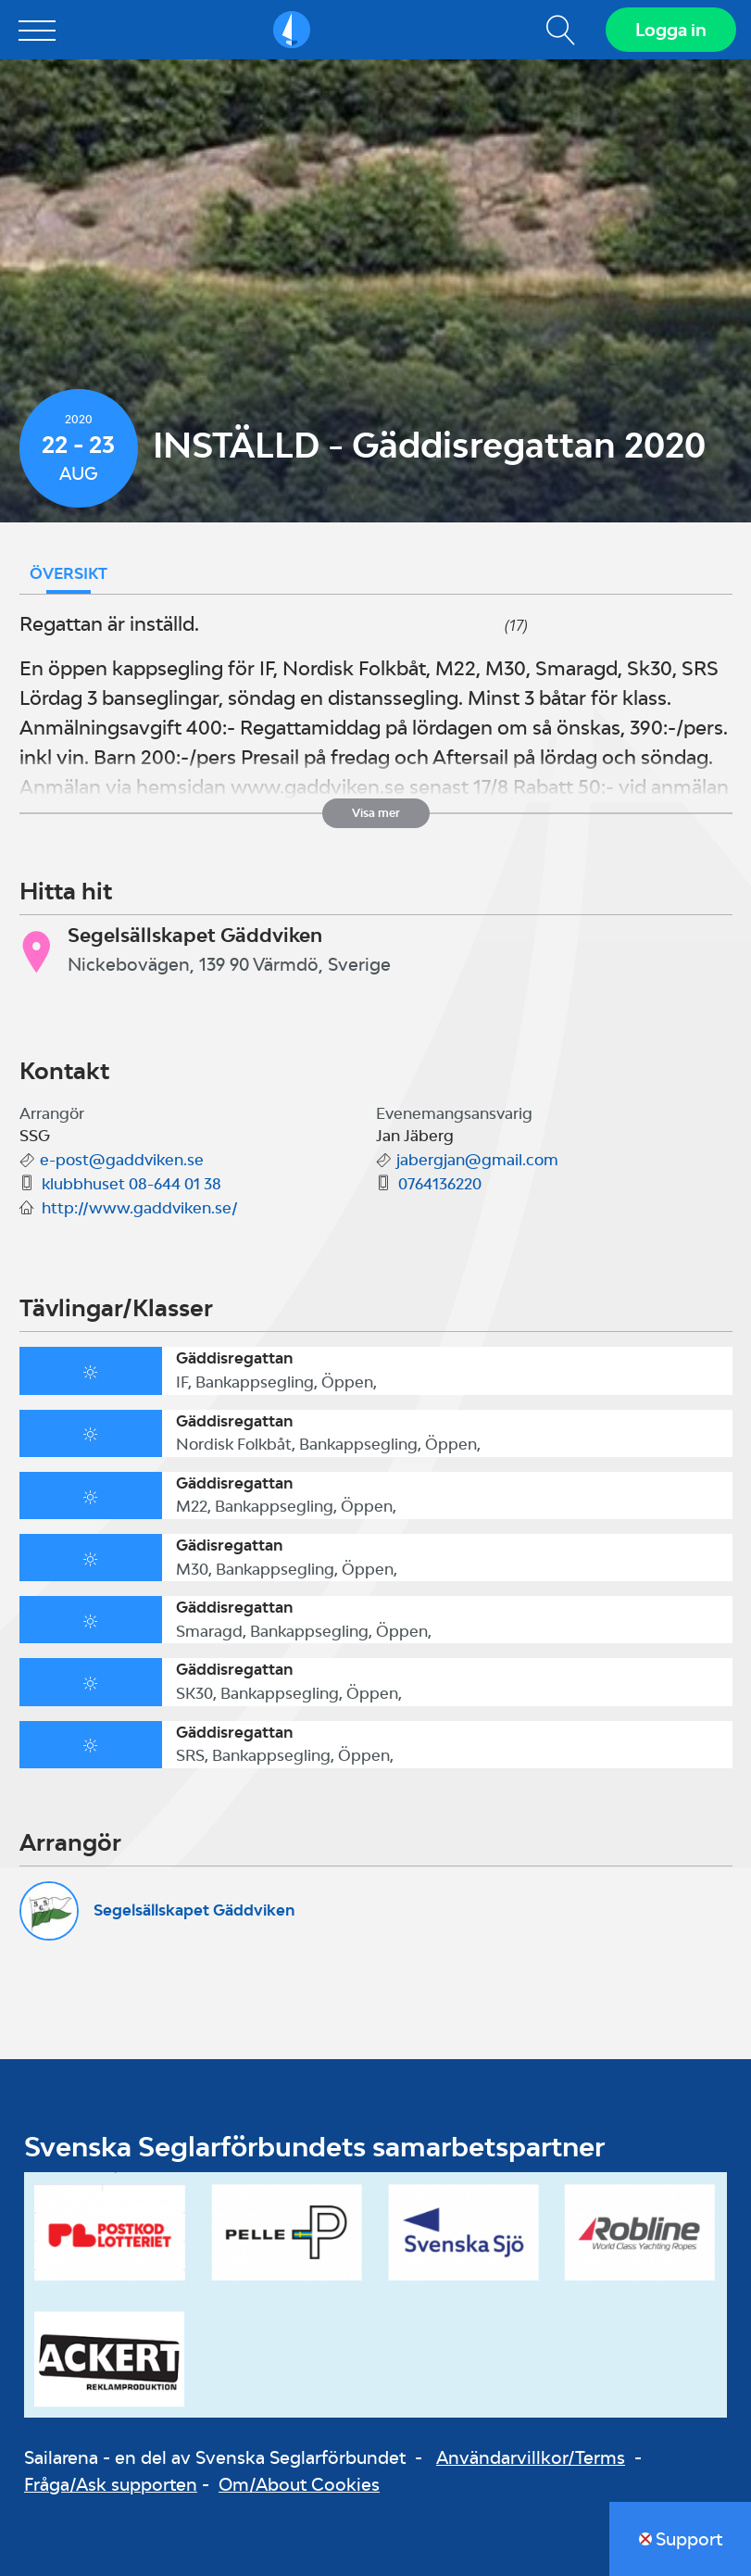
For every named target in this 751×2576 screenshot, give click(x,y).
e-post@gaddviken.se (122, 1159)
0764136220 (440, 1184)
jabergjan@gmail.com (477, 1159)
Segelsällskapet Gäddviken (194, 1910)
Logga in (671, 29)
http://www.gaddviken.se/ (140, 1208)
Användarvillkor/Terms (530, 2457)
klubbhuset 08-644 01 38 (131, 1184)
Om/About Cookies (299, 2484)
